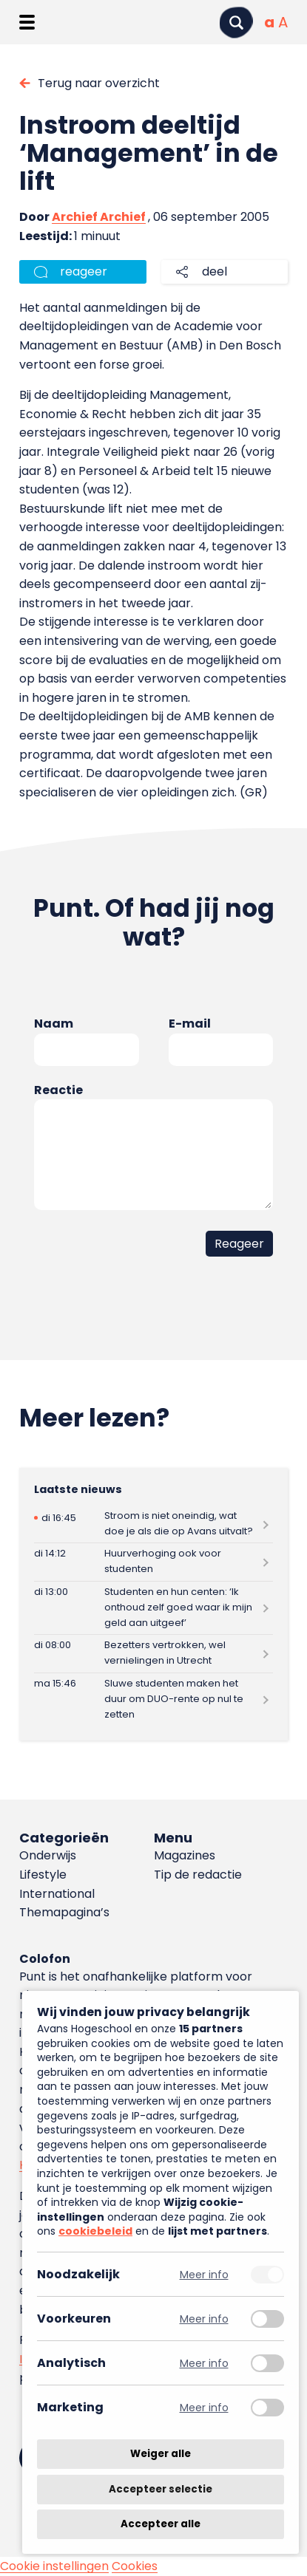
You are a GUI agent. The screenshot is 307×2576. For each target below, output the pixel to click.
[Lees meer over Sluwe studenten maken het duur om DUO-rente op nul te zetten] (154, 1699)
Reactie (58, 1090)
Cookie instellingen (54, 2566)
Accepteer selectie (160, 2489)
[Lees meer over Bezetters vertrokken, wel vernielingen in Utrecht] (154, 1654)
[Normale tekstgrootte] (269, 22)
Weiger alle (160, 2454)
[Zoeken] (235, 22)
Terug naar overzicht (99, 83)
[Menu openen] (27, 22)
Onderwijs (47, 1855)
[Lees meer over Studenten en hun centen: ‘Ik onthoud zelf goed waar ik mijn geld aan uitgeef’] (154, 1608)
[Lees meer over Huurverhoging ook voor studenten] (154, 1562)
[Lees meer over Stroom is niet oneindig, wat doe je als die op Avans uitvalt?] (154, 1523)
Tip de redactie (198, 1874)
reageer (83, 271)
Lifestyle (43, 1874)
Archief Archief (99, 216)
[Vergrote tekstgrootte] (283, 22)
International (57, 1893)
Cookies (135, 2566)
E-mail (190, 1023)
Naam (53, 1023)
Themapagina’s (64, 1912)
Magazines (184, 1855)
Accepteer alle (160, 2524)
